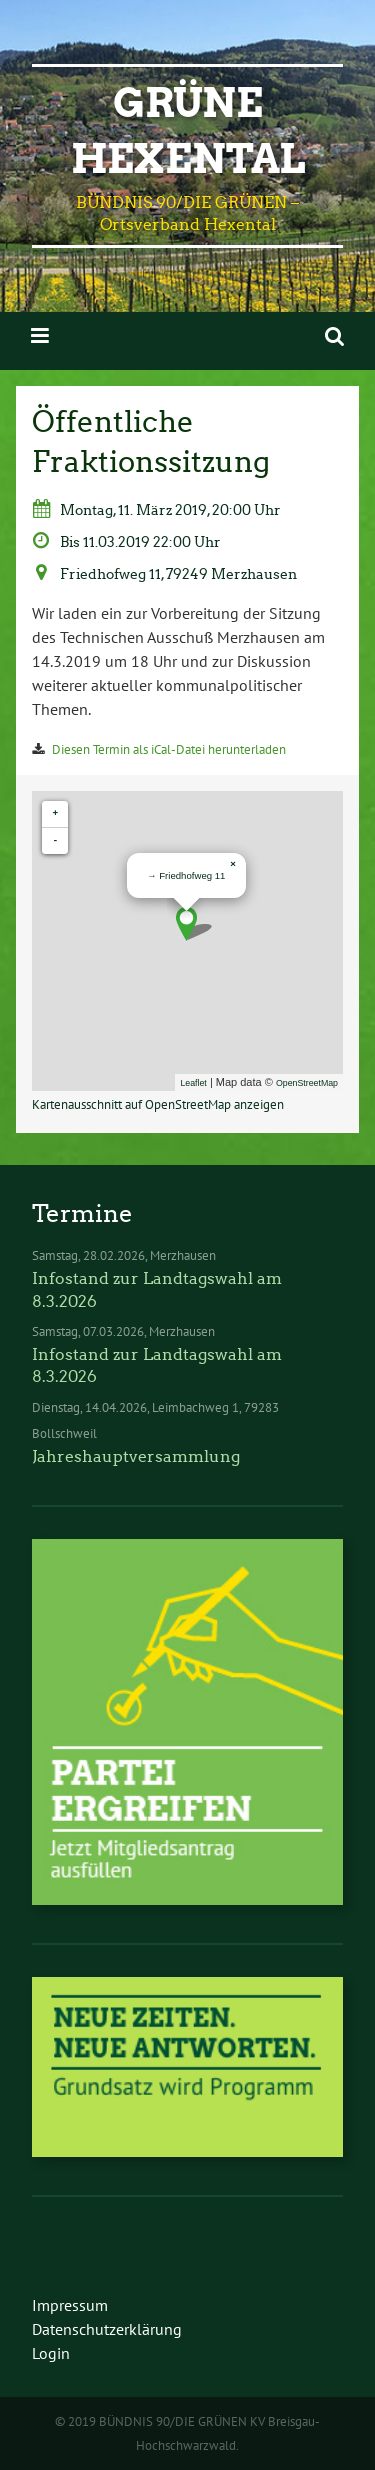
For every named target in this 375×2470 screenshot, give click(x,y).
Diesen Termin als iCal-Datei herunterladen (169, 749)
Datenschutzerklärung (107, 2329)
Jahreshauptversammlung (136, 1456)
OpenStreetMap (307, 1083)
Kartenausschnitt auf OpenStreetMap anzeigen (158, 1104)
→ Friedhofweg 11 (186, 875)
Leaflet (193, 1083)
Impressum (70, 2305)
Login (51, 2353)
